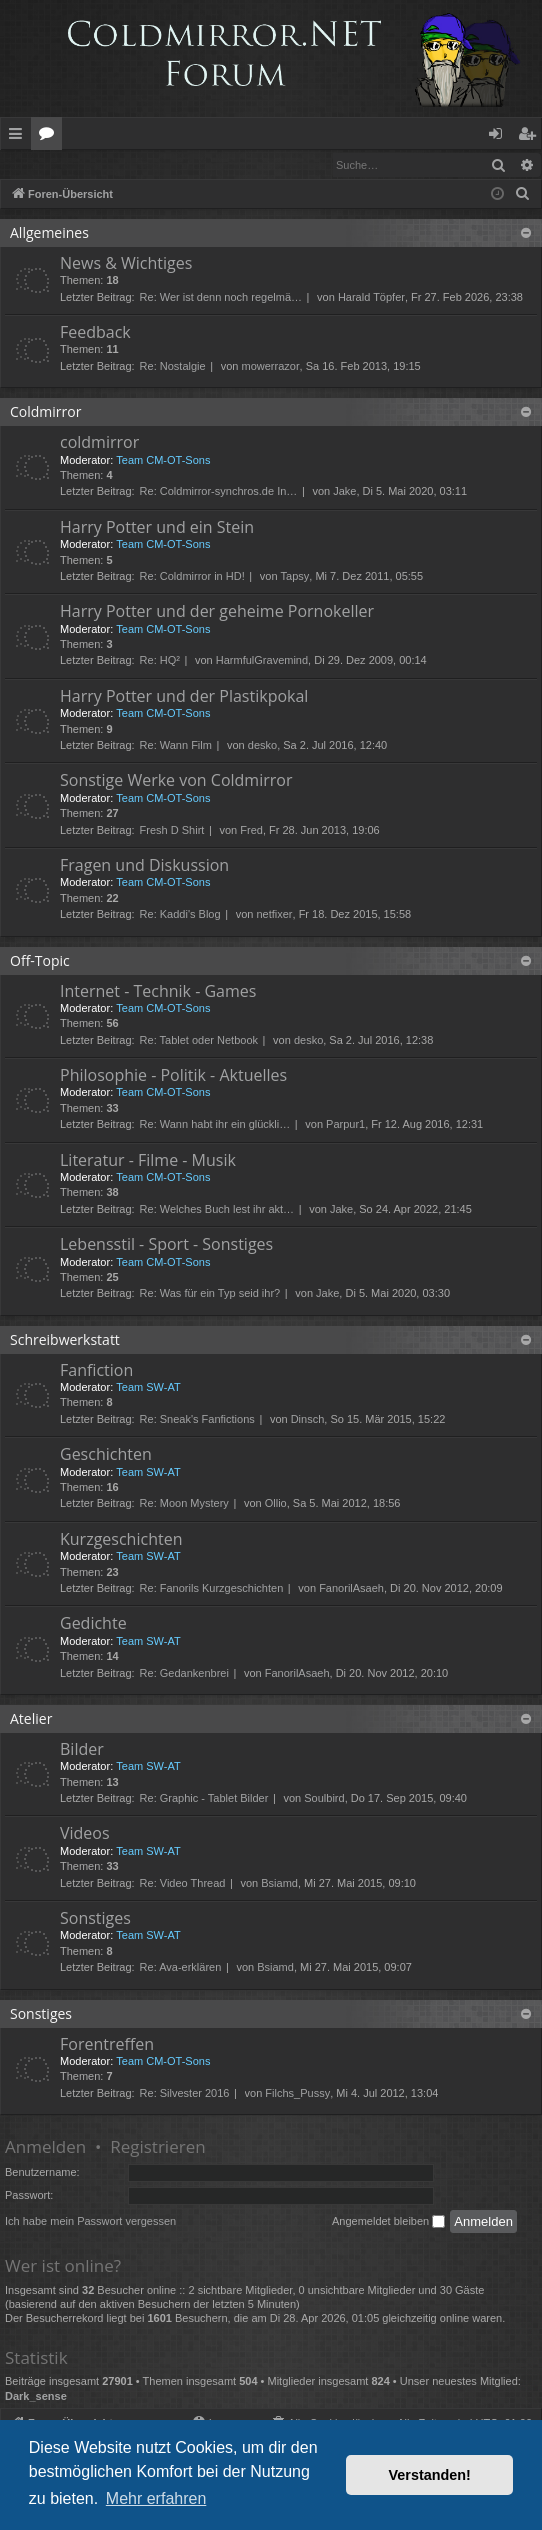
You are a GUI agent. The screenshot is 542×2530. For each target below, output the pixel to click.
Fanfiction (96, 1371)
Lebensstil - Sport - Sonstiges (166, 1245)
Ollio (276, 1504)
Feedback (95, 333)
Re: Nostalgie (173, 367)
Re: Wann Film (176, 746)
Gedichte (93, 1624)
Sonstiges (95, 1919)
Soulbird (324, 1799)
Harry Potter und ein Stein (157, 528)
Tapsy (295, 577)
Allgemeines (49, 233)
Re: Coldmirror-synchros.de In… (219, 492)
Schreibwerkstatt (65, 1340)
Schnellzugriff (19, 137)
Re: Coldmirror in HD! (192, 577)
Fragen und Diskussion (144, 866)
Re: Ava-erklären (181, 1968)
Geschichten (106, 1455)
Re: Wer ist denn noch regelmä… (221, 298)
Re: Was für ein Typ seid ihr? (210, 1294)
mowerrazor (271, 367)
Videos (85, 1834)
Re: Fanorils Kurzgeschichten (212, 1589)
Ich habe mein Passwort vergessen (90, 2222)
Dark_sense (36, 2397)
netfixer (274, 915)
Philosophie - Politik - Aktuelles (173, 1076)
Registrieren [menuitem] (531, 137)
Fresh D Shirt (172, 831)
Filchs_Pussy (297, 2094)
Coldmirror (45, 412)
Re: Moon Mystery (184, 1504)
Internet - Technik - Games (158, 992)
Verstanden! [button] (430, 2475)
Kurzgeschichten (121, 1540)
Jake (344, 492)
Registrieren (137, 164)
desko (262, 746)
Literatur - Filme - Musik (148, 1161)
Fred (251, 831)
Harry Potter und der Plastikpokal (184, 697)
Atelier (31, 1719)
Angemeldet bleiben (388, 2223)
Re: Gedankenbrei (184, 1674)
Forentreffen (107, 2045)
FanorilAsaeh (351, 1589)
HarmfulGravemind (262, 661)
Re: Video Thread (183, 1884)
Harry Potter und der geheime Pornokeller (217, 612)
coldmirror (99, 443)
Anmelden (46, 164)
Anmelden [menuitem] (501, 137)
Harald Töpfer (371, 298)
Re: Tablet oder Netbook (199, 1041)
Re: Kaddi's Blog (180, 915)
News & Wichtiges (126, 264)
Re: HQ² (160, 661)
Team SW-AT (148, 1388)
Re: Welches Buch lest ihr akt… (217, 1210)
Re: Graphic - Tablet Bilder (204, 1799)
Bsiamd (279, 1884)
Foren (50, 137)
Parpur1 (345, 1125)
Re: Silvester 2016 (185, 2094)
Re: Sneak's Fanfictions (197, 1420)
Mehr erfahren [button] (156, 2498)
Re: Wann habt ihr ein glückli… (215, 1125)
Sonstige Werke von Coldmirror (176, 781)
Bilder (82, 1750)
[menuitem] (523, 195)
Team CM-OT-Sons (163, 461)
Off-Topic (40, 961)
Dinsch (308, 1420)
